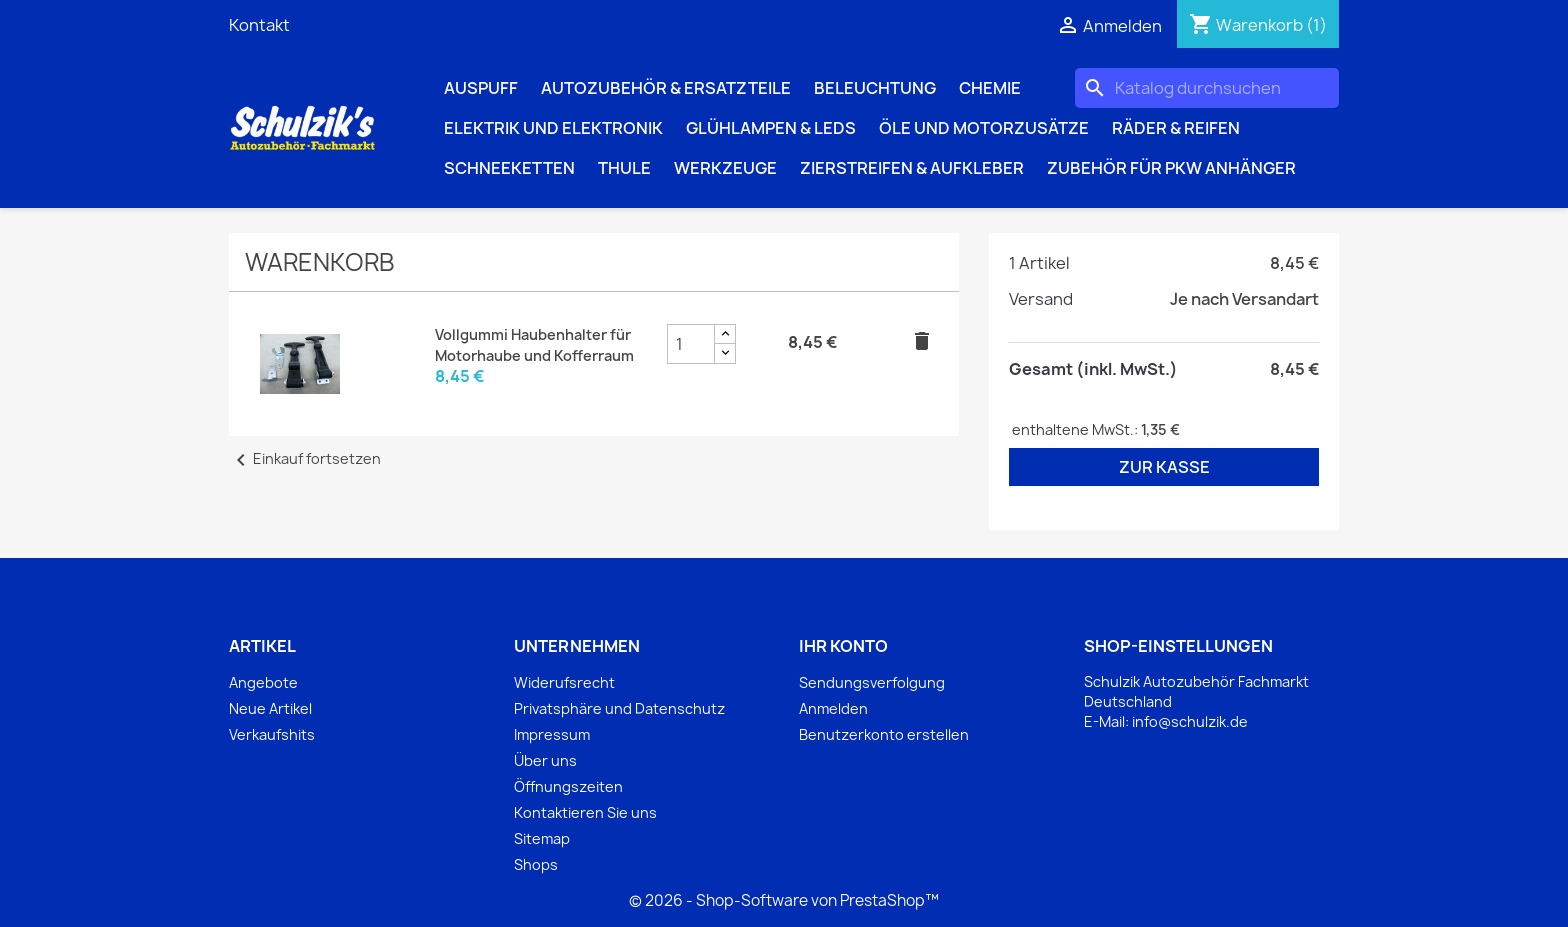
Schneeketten (509, 168)
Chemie (990, 88)
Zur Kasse (1164, 467)
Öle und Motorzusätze (984, 128)
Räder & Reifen (1176, 128)
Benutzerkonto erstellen (884, 734)
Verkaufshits (272, 734)
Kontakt (259, 25)
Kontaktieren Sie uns (585, 812)
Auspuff (481, 88)
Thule (624, 168)
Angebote (263, 682)
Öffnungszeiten (568, 786)
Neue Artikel (270, 708)
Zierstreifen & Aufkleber (912, 168)
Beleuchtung (875, 88)
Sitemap (542, 838)
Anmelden (833, 708)
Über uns (545, 760)
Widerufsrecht (564, 682)
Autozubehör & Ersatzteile (666, 88)
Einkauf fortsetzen (305, 458)
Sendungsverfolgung (872, 682)
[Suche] (1207, 88)
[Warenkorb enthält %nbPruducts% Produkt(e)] (1258, 25)
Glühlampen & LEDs (771, 128)
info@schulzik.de (1190, 721)
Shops (536, 864)
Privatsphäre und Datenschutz (619, 708)
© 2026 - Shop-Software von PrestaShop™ (784, 900)
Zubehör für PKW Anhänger (1171, 168)
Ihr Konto (843, 646)
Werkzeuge (725, 168)
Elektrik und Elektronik (553, 128)
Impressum (552, 734)
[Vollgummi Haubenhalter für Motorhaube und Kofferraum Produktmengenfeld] (691, 344)
